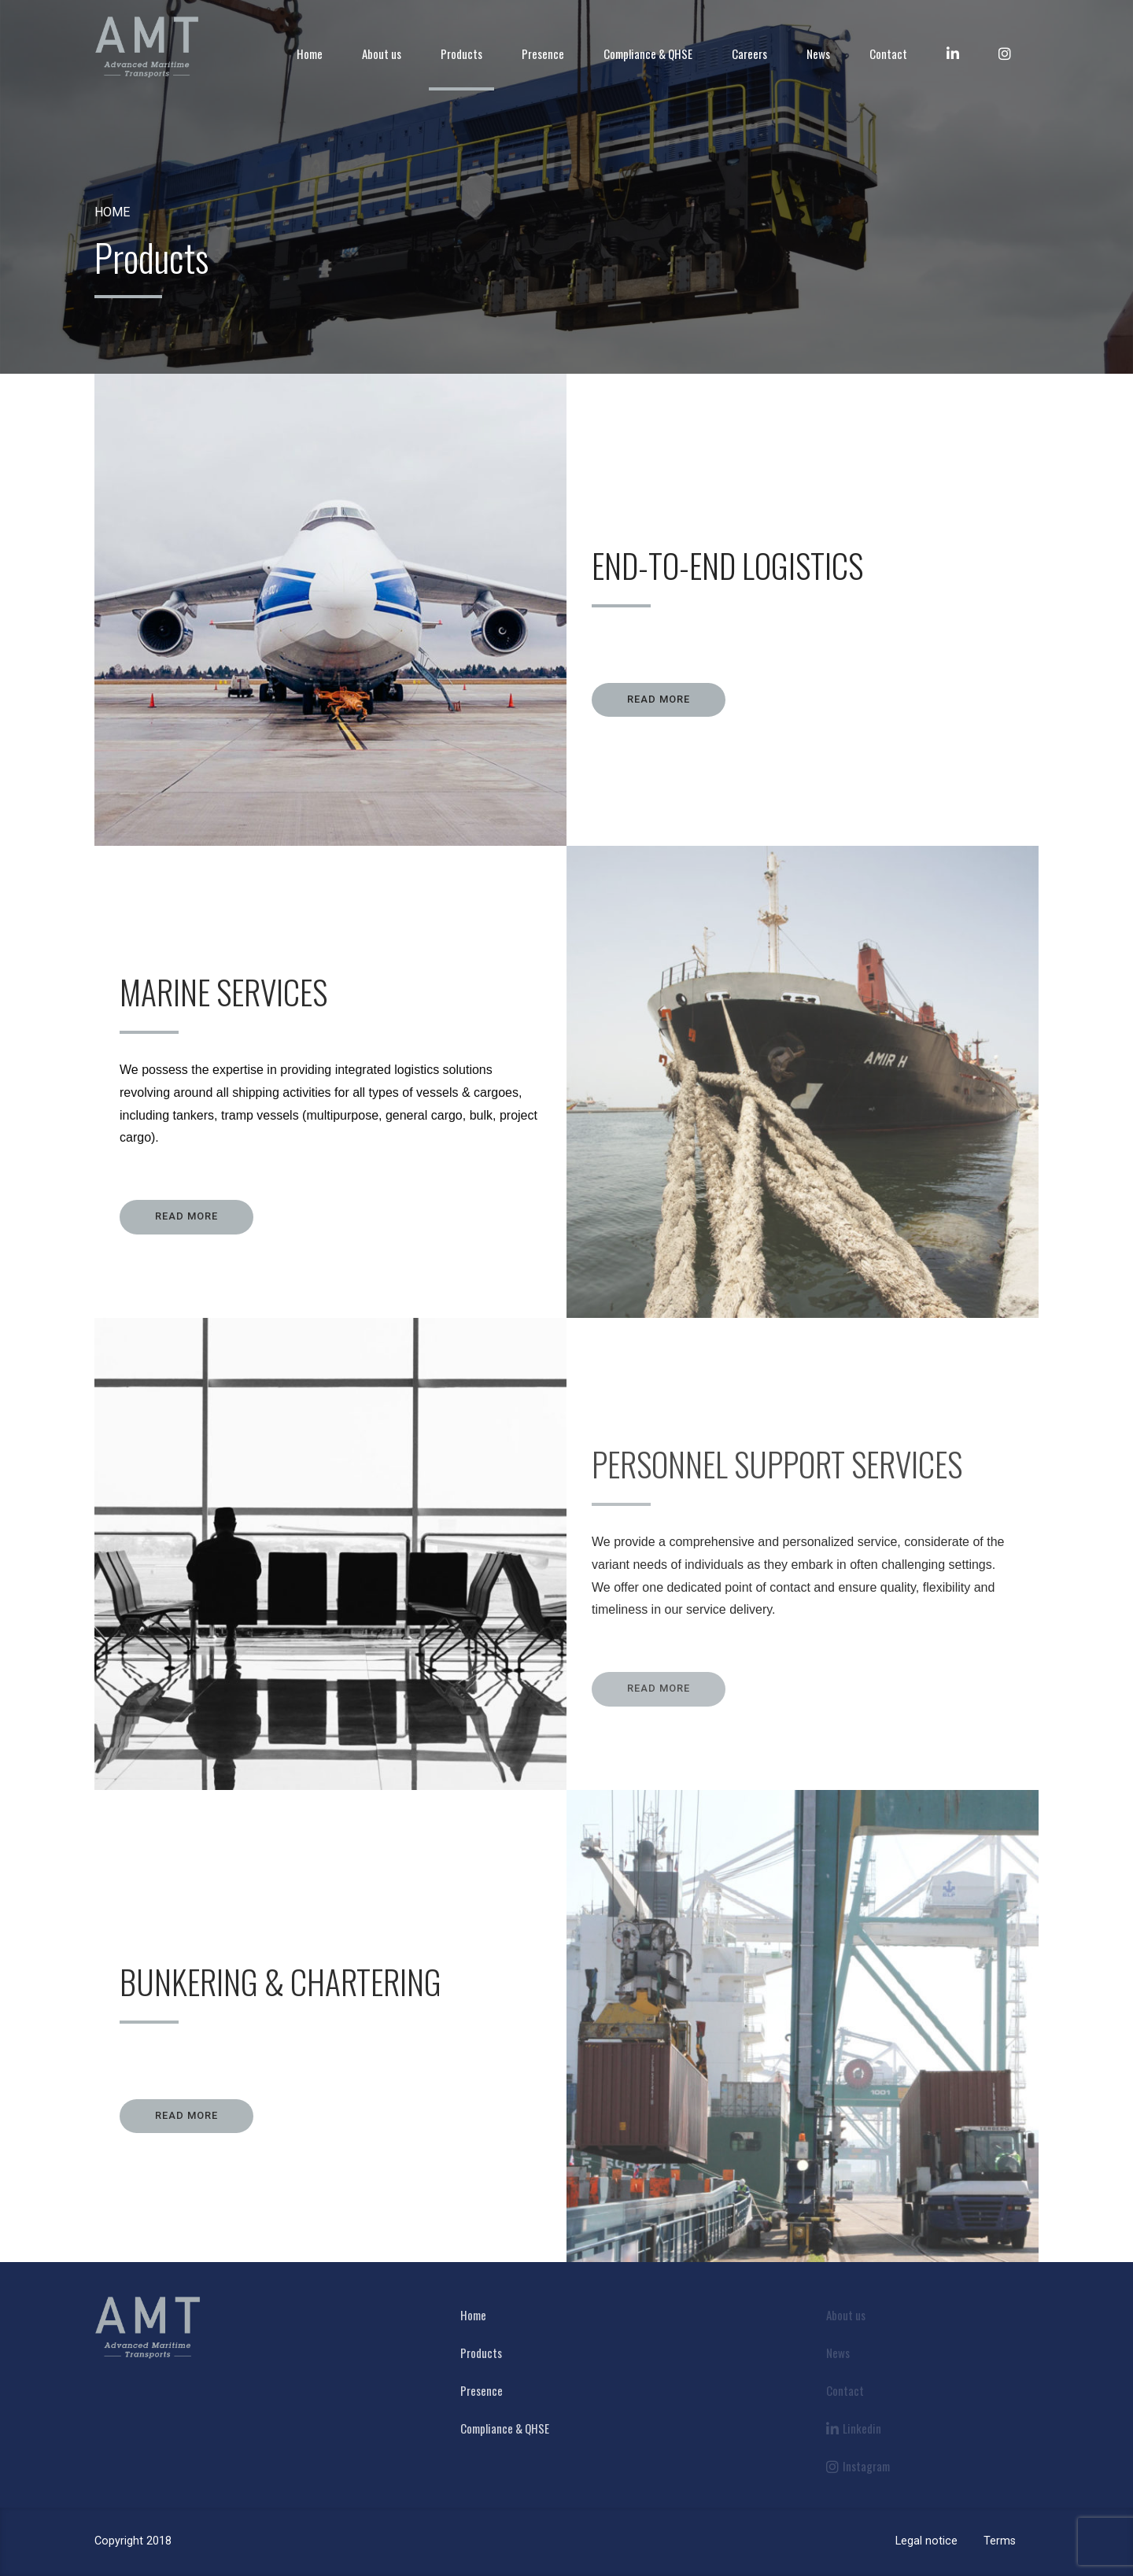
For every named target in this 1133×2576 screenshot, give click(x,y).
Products (461, 53)
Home (310, 53)
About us (381, 53)
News (818, 53)
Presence (543, 53)
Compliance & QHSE (647, 53)
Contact (888, 53)
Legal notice (926, 2541)
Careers (749, 53)
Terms (1000, 2541)
